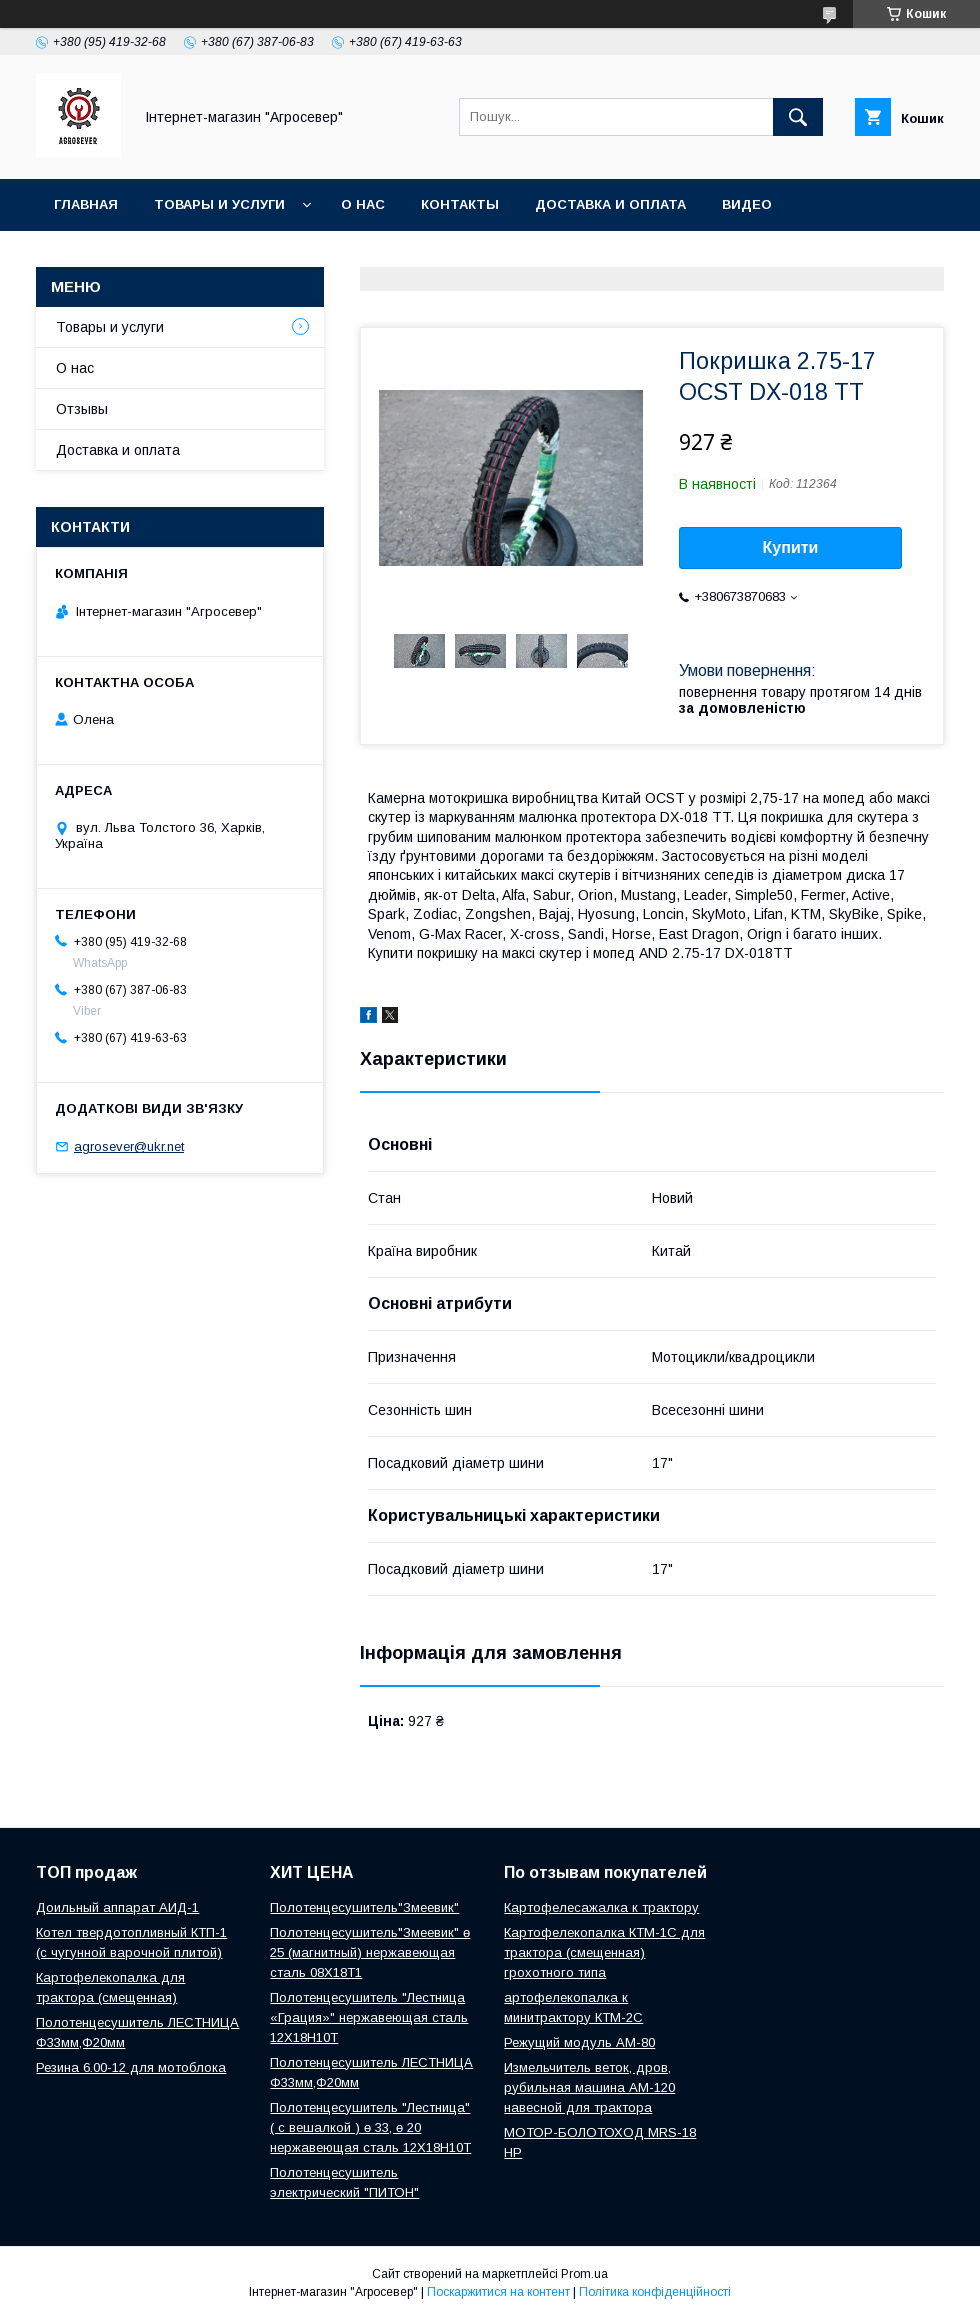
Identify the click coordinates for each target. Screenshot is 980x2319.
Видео (747, 204)
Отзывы (82, 409)
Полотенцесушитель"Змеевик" (364, 1907)
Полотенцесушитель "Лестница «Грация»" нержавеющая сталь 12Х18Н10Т (369, 2017)
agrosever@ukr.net (129, 1146)
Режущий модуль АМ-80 (579, 2042)
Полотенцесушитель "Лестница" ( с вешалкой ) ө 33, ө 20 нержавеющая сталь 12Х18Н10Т (370, 2127)
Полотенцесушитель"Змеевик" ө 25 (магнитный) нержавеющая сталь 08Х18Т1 (370, 1952)
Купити (791, 547)
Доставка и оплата (610, 204)
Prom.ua (584, 2274)
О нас (363, 204)
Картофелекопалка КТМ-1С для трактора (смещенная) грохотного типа (604, 1952)
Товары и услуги (219, 204)
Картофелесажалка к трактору (601, 1907)
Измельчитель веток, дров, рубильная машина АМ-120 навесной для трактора (589, 2087)
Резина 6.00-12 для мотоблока (131, 2067)
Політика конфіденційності (655, 2292)
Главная (86, 204)
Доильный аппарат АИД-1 (117, 1907)
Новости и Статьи (127, 256)
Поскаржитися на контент (498, 2292)
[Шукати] (798, 117)
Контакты (460, 204)
